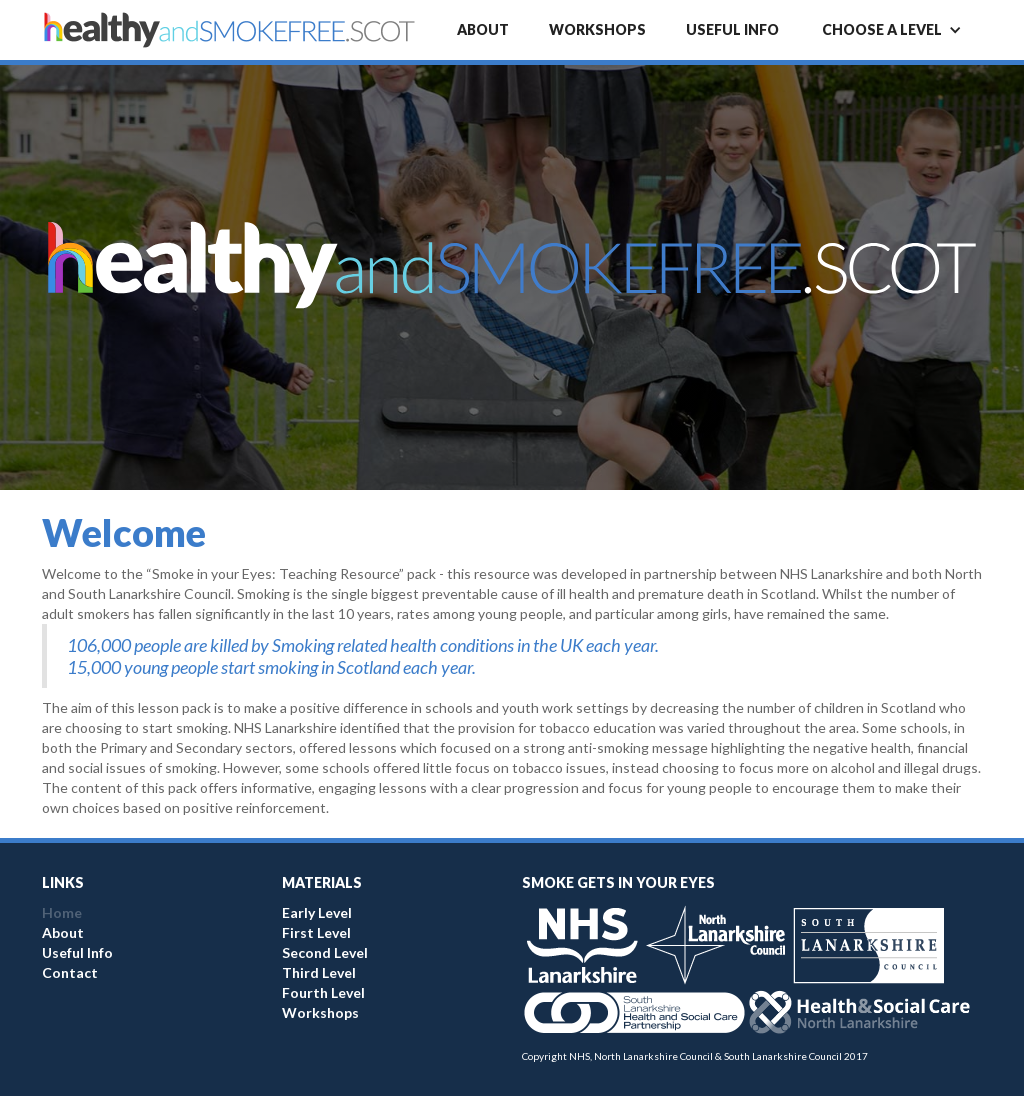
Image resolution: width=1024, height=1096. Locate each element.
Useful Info (77, 952)
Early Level (317, 912)
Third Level (319, 972)
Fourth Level (323, 992)
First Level (316, 932)
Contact (70, 972)
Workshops (597, 29)
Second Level (325, 952)
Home (62, 912)
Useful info (732, 29)
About (483, 29)
